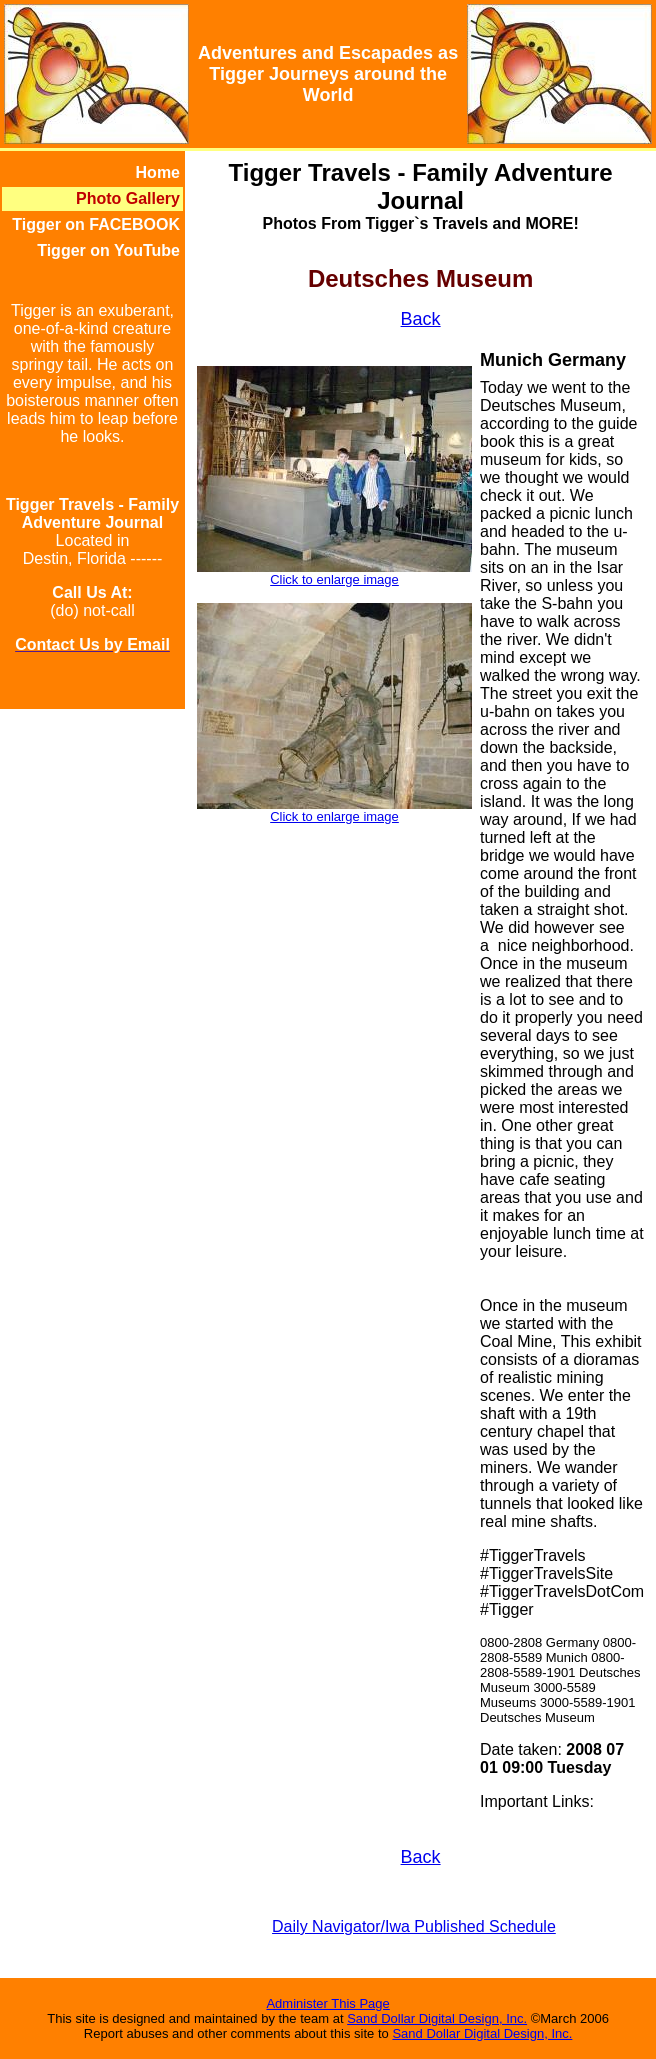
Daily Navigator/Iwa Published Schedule (414, 1926)
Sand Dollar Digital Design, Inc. (437, 2018)
